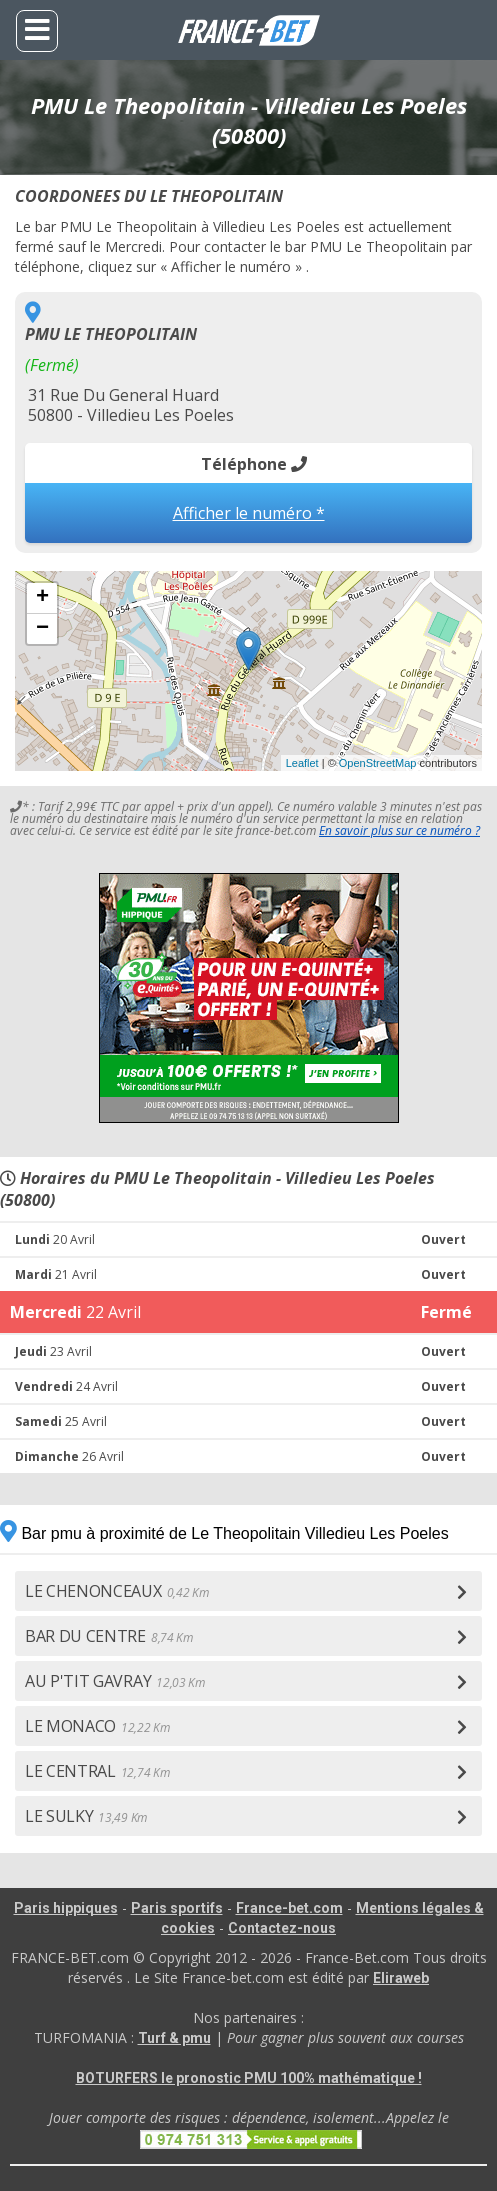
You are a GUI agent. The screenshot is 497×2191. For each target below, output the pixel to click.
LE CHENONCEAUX (116, 1591)
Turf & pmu (174, 2038)
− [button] (42, 629)
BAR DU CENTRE (109, 1636)
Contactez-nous (282, 1928)
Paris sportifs (177, 1908)
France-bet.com (289, 1908)
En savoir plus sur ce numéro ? (399, 830)
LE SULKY (86, 1816)
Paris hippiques (66, 1908)
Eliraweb (401, 1978)
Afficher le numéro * (249, 513)
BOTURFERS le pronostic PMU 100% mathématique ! (249, 2078)
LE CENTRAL (97, 1771)
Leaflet (302, 763)
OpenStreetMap (378, 763)
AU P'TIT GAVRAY (115, 1681)
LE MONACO (97, 1726)
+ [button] (42, 598)
